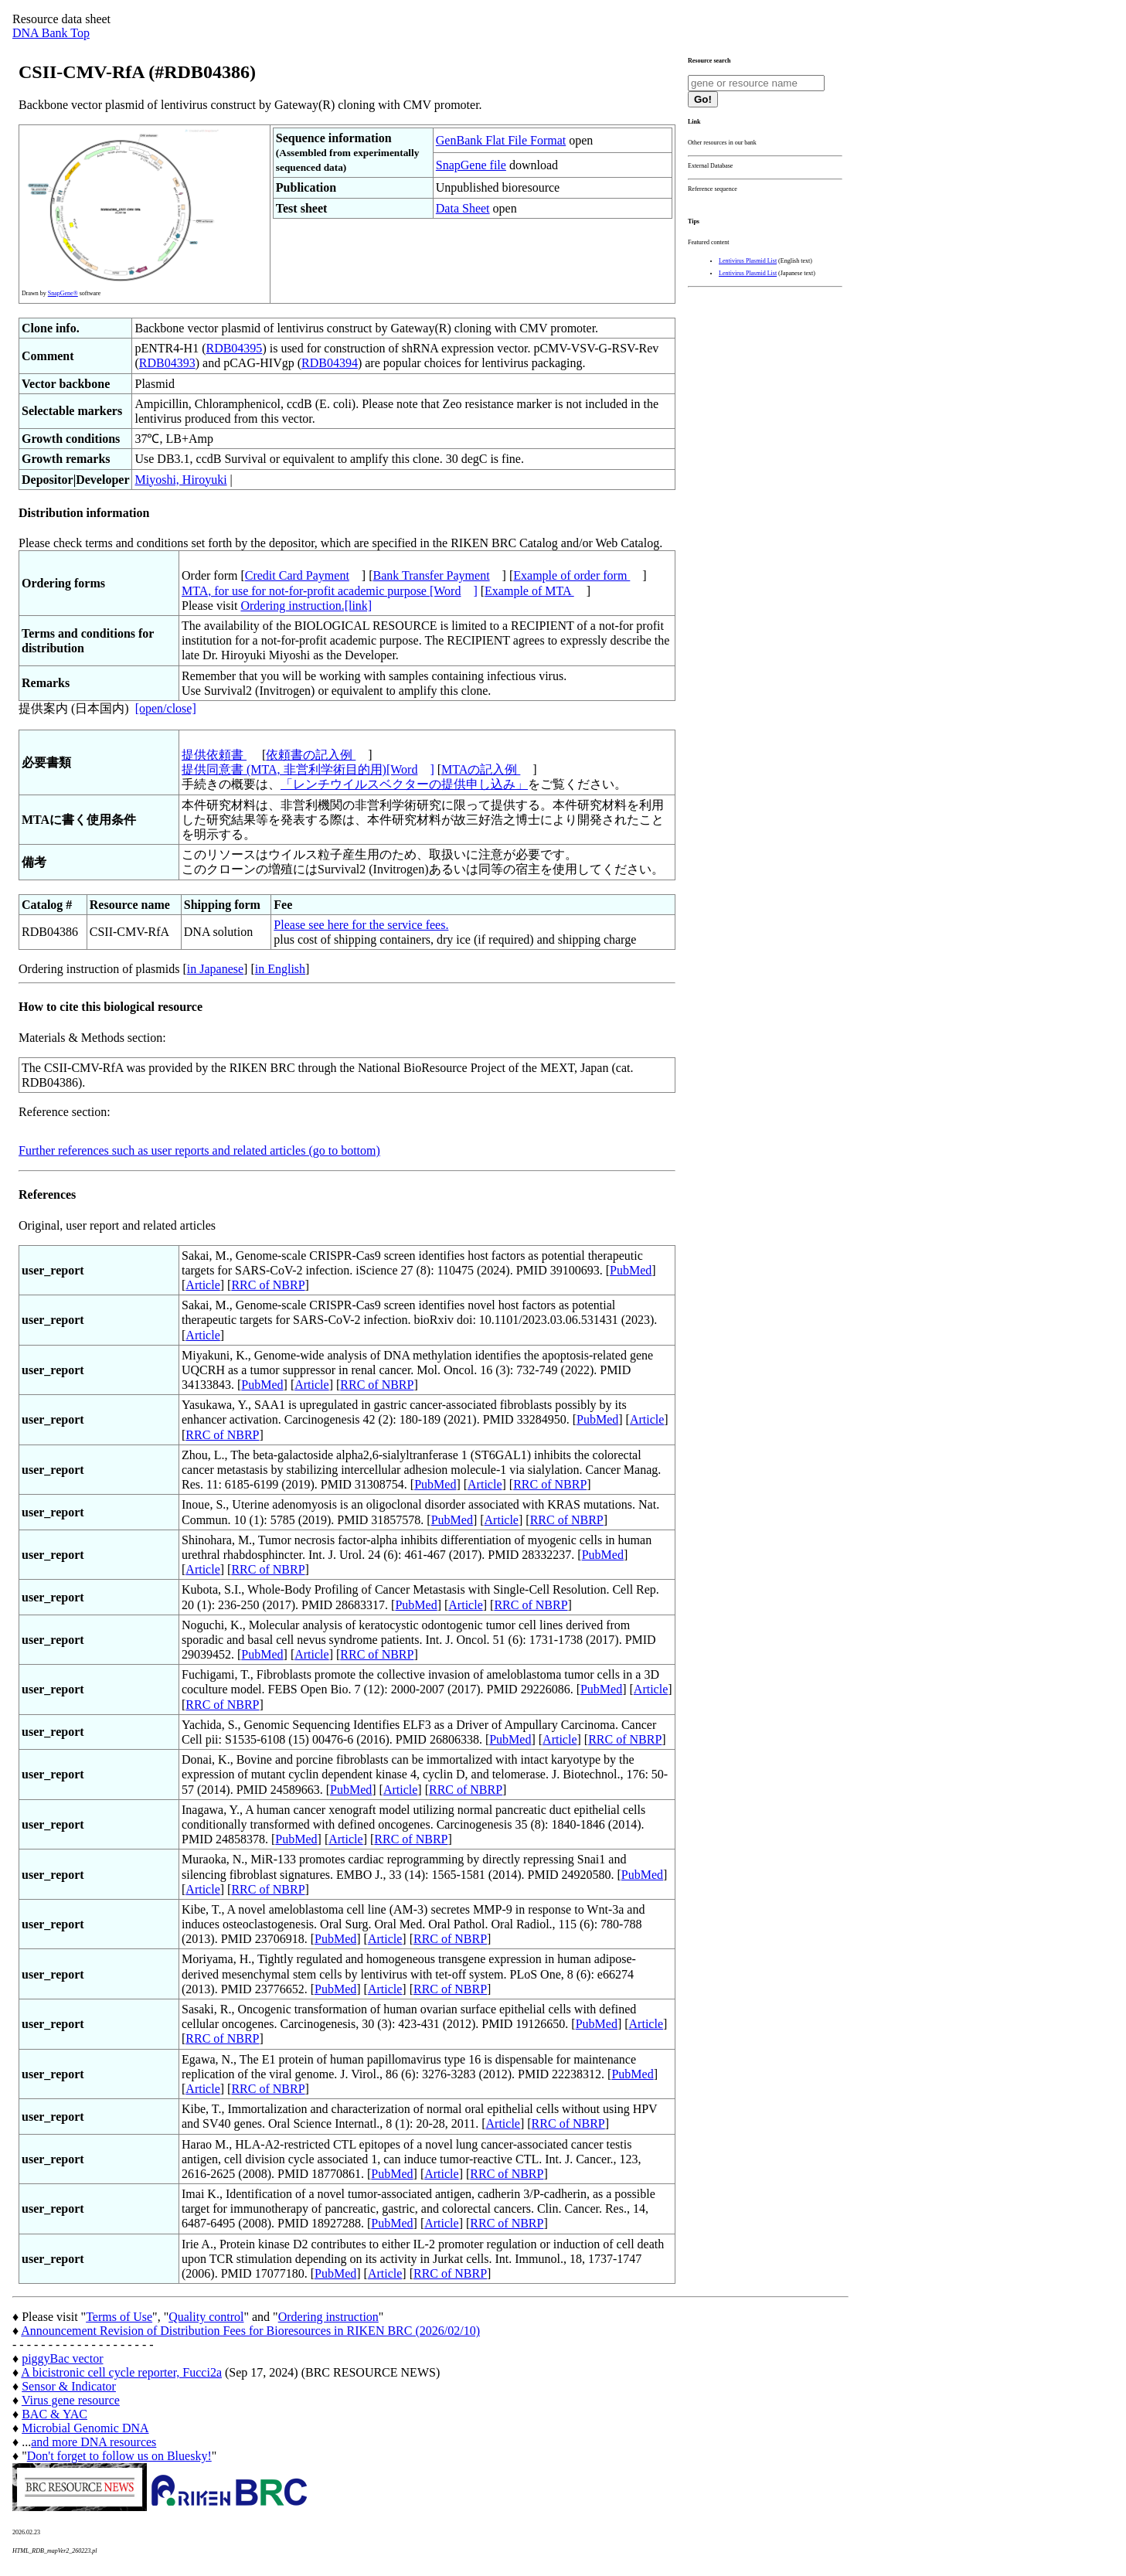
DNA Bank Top (51, 32)
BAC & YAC (54, 2414)
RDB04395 (234, 348)
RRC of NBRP (267, 1284)
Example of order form (571, 575)
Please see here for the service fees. (361, 924)
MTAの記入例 (480, 769)
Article (202, 1284)
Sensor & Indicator (69, 2386)
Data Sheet (463, 208)
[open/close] (165, 708)
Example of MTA (529, 590)
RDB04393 (167, 362)
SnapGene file (471, 165)
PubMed (630, 1270)
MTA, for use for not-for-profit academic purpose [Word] (330, 590)
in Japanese (215, 968)
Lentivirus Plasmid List (748, 260)
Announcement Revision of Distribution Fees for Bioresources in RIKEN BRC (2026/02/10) (250, 2330)
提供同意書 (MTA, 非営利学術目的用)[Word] (308, 769)
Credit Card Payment (297, 575)
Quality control (205, 2316)
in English (280, 968)
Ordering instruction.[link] (306, 605)
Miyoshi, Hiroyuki (180, 479)
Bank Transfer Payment (431, 575)
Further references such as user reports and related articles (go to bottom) (199, 1150)
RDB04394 (329, 362)
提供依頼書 (214, 754)
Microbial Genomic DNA (85, 2428)
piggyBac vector (62, 2358)
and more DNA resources (93, 2441)
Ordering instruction (328, 2316)
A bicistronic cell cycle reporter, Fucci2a (121, 2372)
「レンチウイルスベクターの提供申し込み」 (404, 784)
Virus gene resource (71, 2400)
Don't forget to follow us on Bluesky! (119, 2455)
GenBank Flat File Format (501, 140)
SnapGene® (63, 293)
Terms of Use (119, 2316)
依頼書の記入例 (310, 754)
